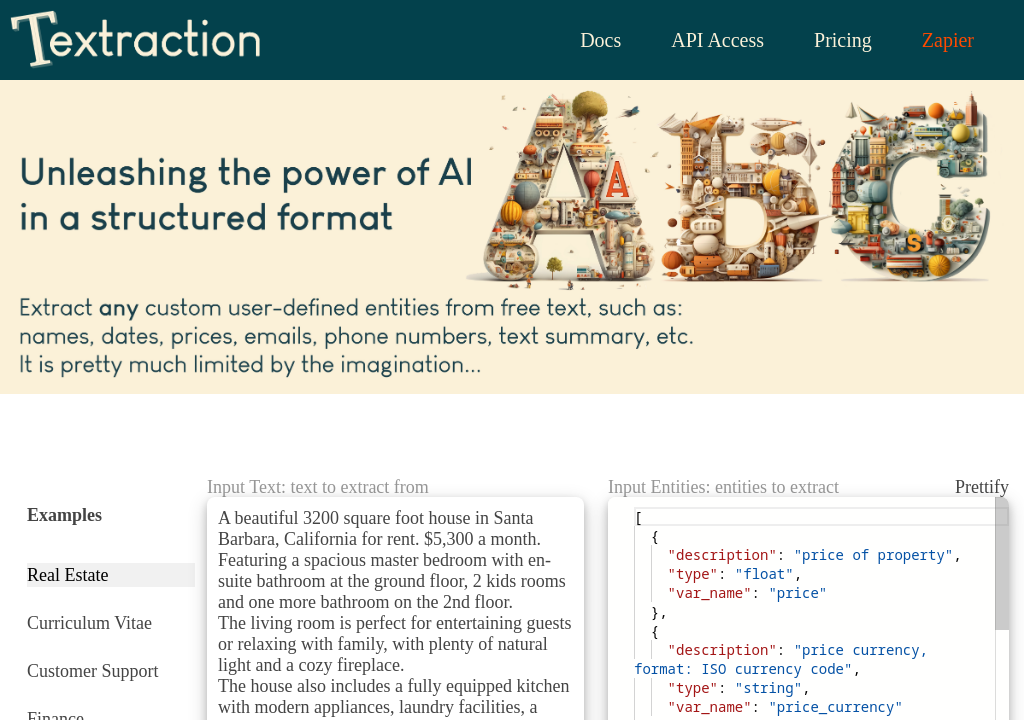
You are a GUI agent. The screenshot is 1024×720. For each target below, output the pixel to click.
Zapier (944, 40)
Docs (586, 40)
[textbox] (634, 507)
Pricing (835, 40)
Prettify (978, 487)
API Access (706, 40)
